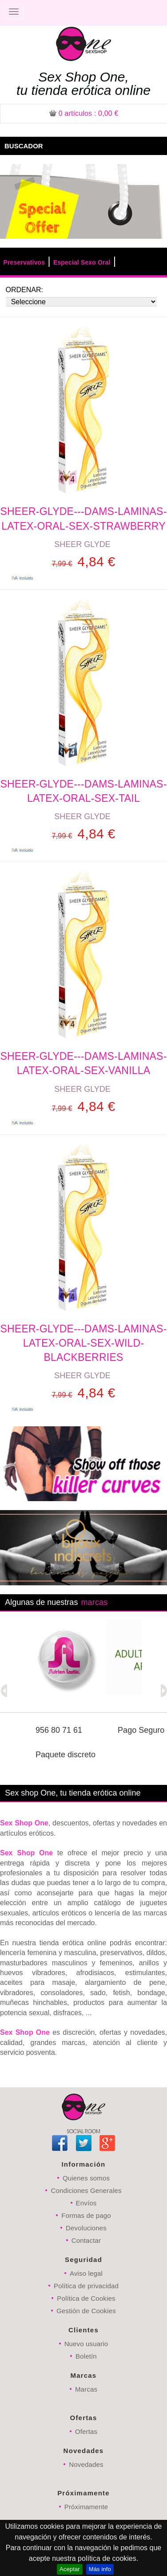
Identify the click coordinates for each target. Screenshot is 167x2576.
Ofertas (86, 2431)
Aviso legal (86, 2273)
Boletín (86, 2356)
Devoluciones (86, 2228)
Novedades (86, 2464)
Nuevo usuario (86, 2343)
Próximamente (86, 2507)
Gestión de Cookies (86, 2311)
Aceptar (70, 2569)
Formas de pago (86, 2215)
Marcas (86, 2389)
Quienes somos (86, 2178)
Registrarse (137, 12)
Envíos (86, 2203)
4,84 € (83, 561)
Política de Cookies (86, 2298)
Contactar (86, 2240)
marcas (94, 1602)
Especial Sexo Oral (82, 262)
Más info (100, 2569)
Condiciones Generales (86, 2190)
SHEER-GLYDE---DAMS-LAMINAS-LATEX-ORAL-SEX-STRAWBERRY (83, 518)
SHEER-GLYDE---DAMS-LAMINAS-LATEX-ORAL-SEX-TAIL (83, 791)
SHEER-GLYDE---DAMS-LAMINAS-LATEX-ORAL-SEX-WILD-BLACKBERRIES (83, 1343)
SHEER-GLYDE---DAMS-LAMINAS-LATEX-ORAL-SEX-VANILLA (83, 1063)
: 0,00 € (84, 113)
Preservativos (24, 262)
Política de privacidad (86, 2286)
